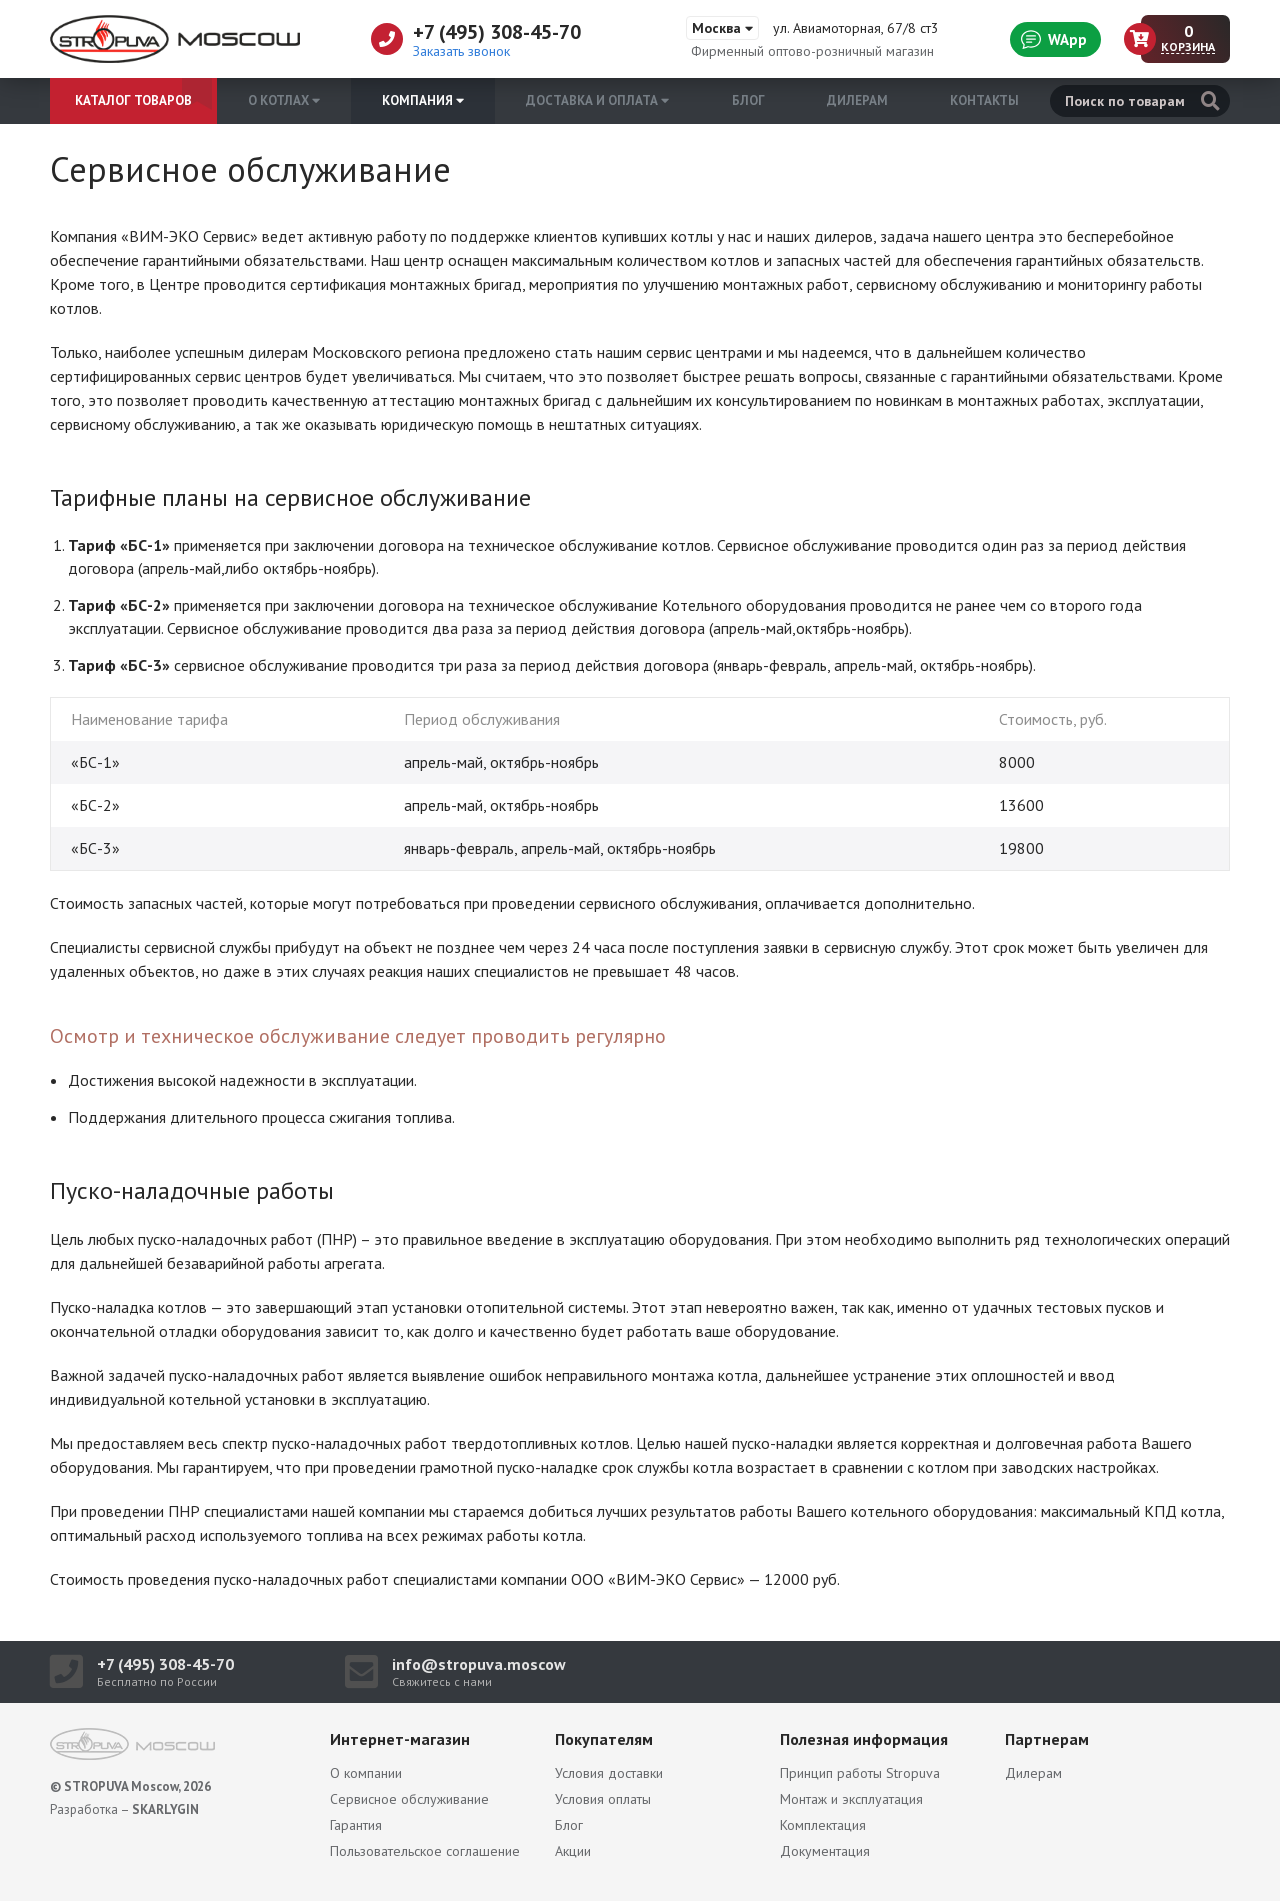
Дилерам (857, 100)
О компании (366, 1773)
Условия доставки (609, 1773)
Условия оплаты (603, 1799)
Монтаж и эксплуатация (851, 1799)
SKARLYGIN (165, 1809)
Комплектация (823, 1825)
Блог (748, 100)
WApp (1054, 39)
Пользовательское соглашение (425, 1851)
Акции (573, 1851)
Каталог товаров (133, 100)
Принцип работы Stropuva (860, 1773)
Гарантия (356, 1825)
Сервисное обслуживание (409, 1799)
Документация (825, 1851)
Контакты (984, 100)
